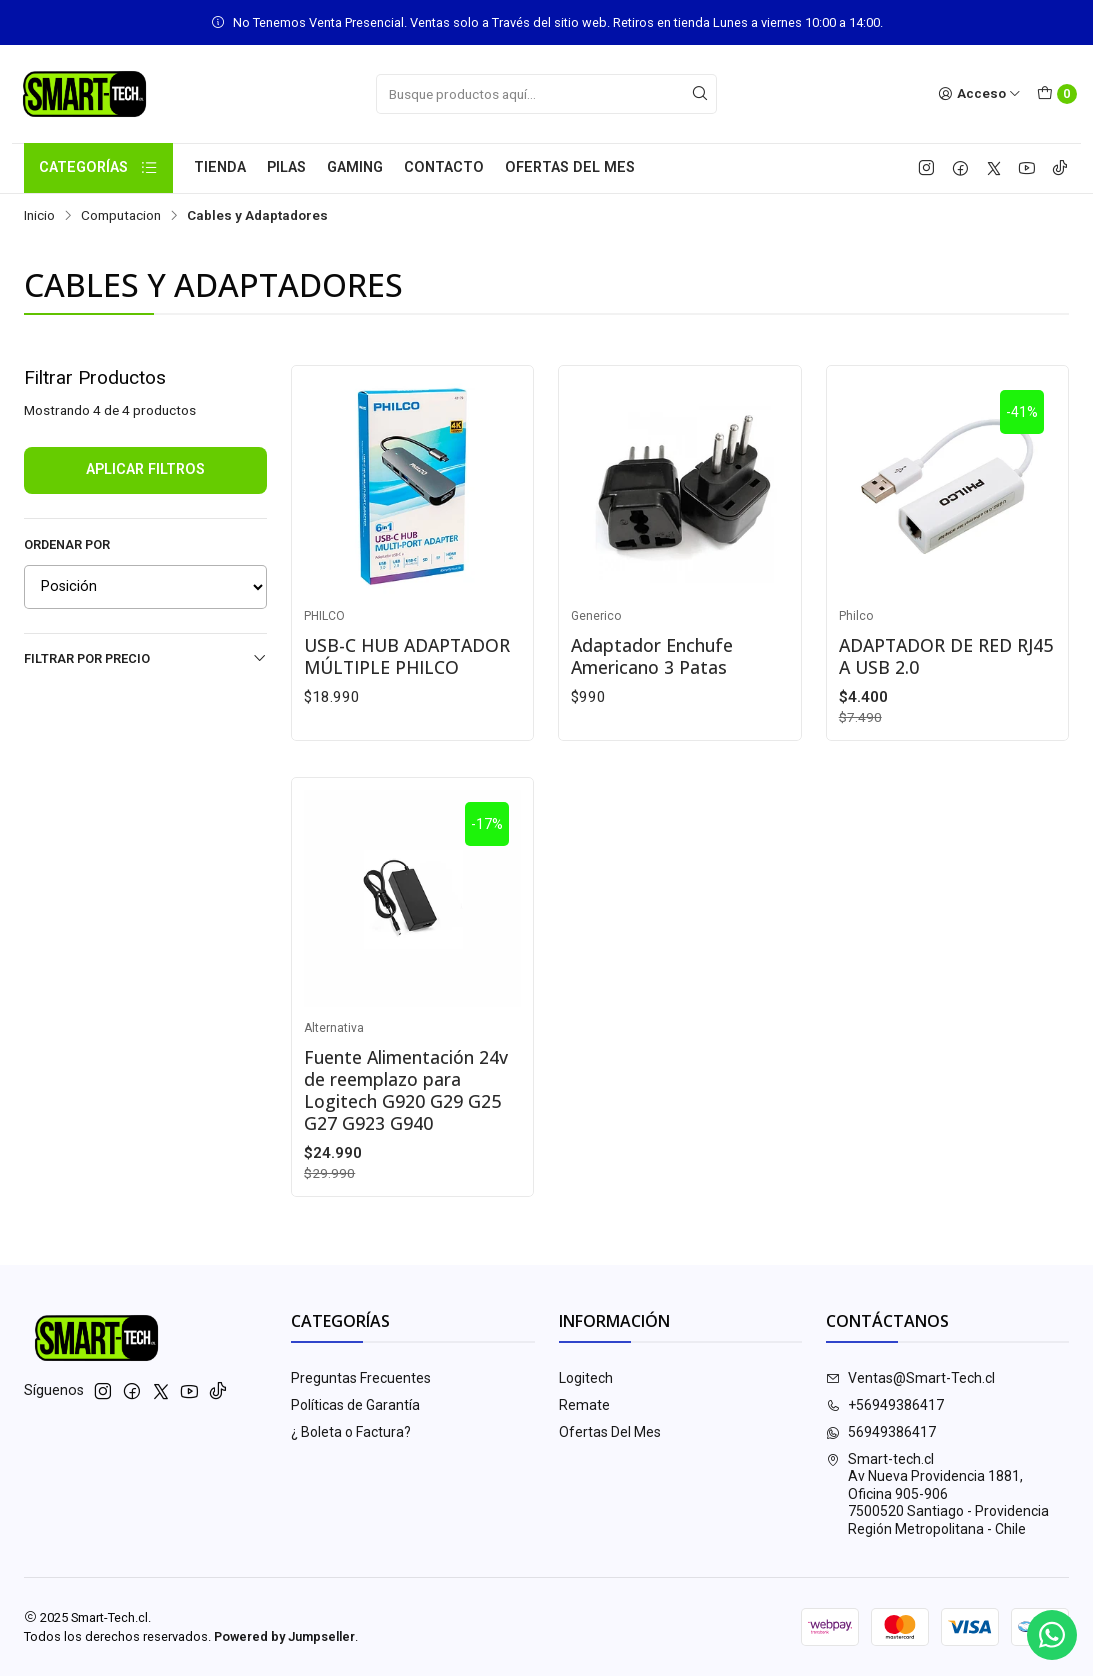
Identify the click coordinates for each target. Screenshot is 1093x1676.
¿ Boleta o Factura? (351, 1432)
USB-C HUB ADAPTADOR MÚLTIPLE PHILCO (407, 656)
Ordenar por (67, 544)
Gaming (355, 167)
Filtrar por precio (145, 658)
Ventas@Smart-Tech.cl (910, 1378)
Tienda (220, 167)
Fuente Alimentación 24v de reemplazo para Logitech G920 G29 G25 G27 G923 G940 (406, 1090)
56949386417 (881, 1432)
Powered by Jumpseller (284, 1636)
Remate (584, 1405)
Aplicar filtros (145, 469)
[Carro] (1057, 94)
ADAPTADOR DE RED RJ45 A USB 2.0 (946, 656)
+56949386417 (885, 1405)
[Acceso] (979, 94)
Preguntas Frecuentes (361, 1378)
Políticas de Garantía (355, 1405)
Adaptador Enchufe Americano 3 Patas (652, 656)
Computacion (121, 216)
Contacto (444, 167)
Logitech (586, 1378)
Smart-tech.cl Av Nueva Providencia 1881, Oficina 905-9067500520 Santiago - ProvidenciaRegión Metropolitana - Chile (937, 1494)
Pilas (286, 167)
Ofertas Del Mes (570, 167)
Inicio (39, 216)
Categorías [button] (98, 168)
